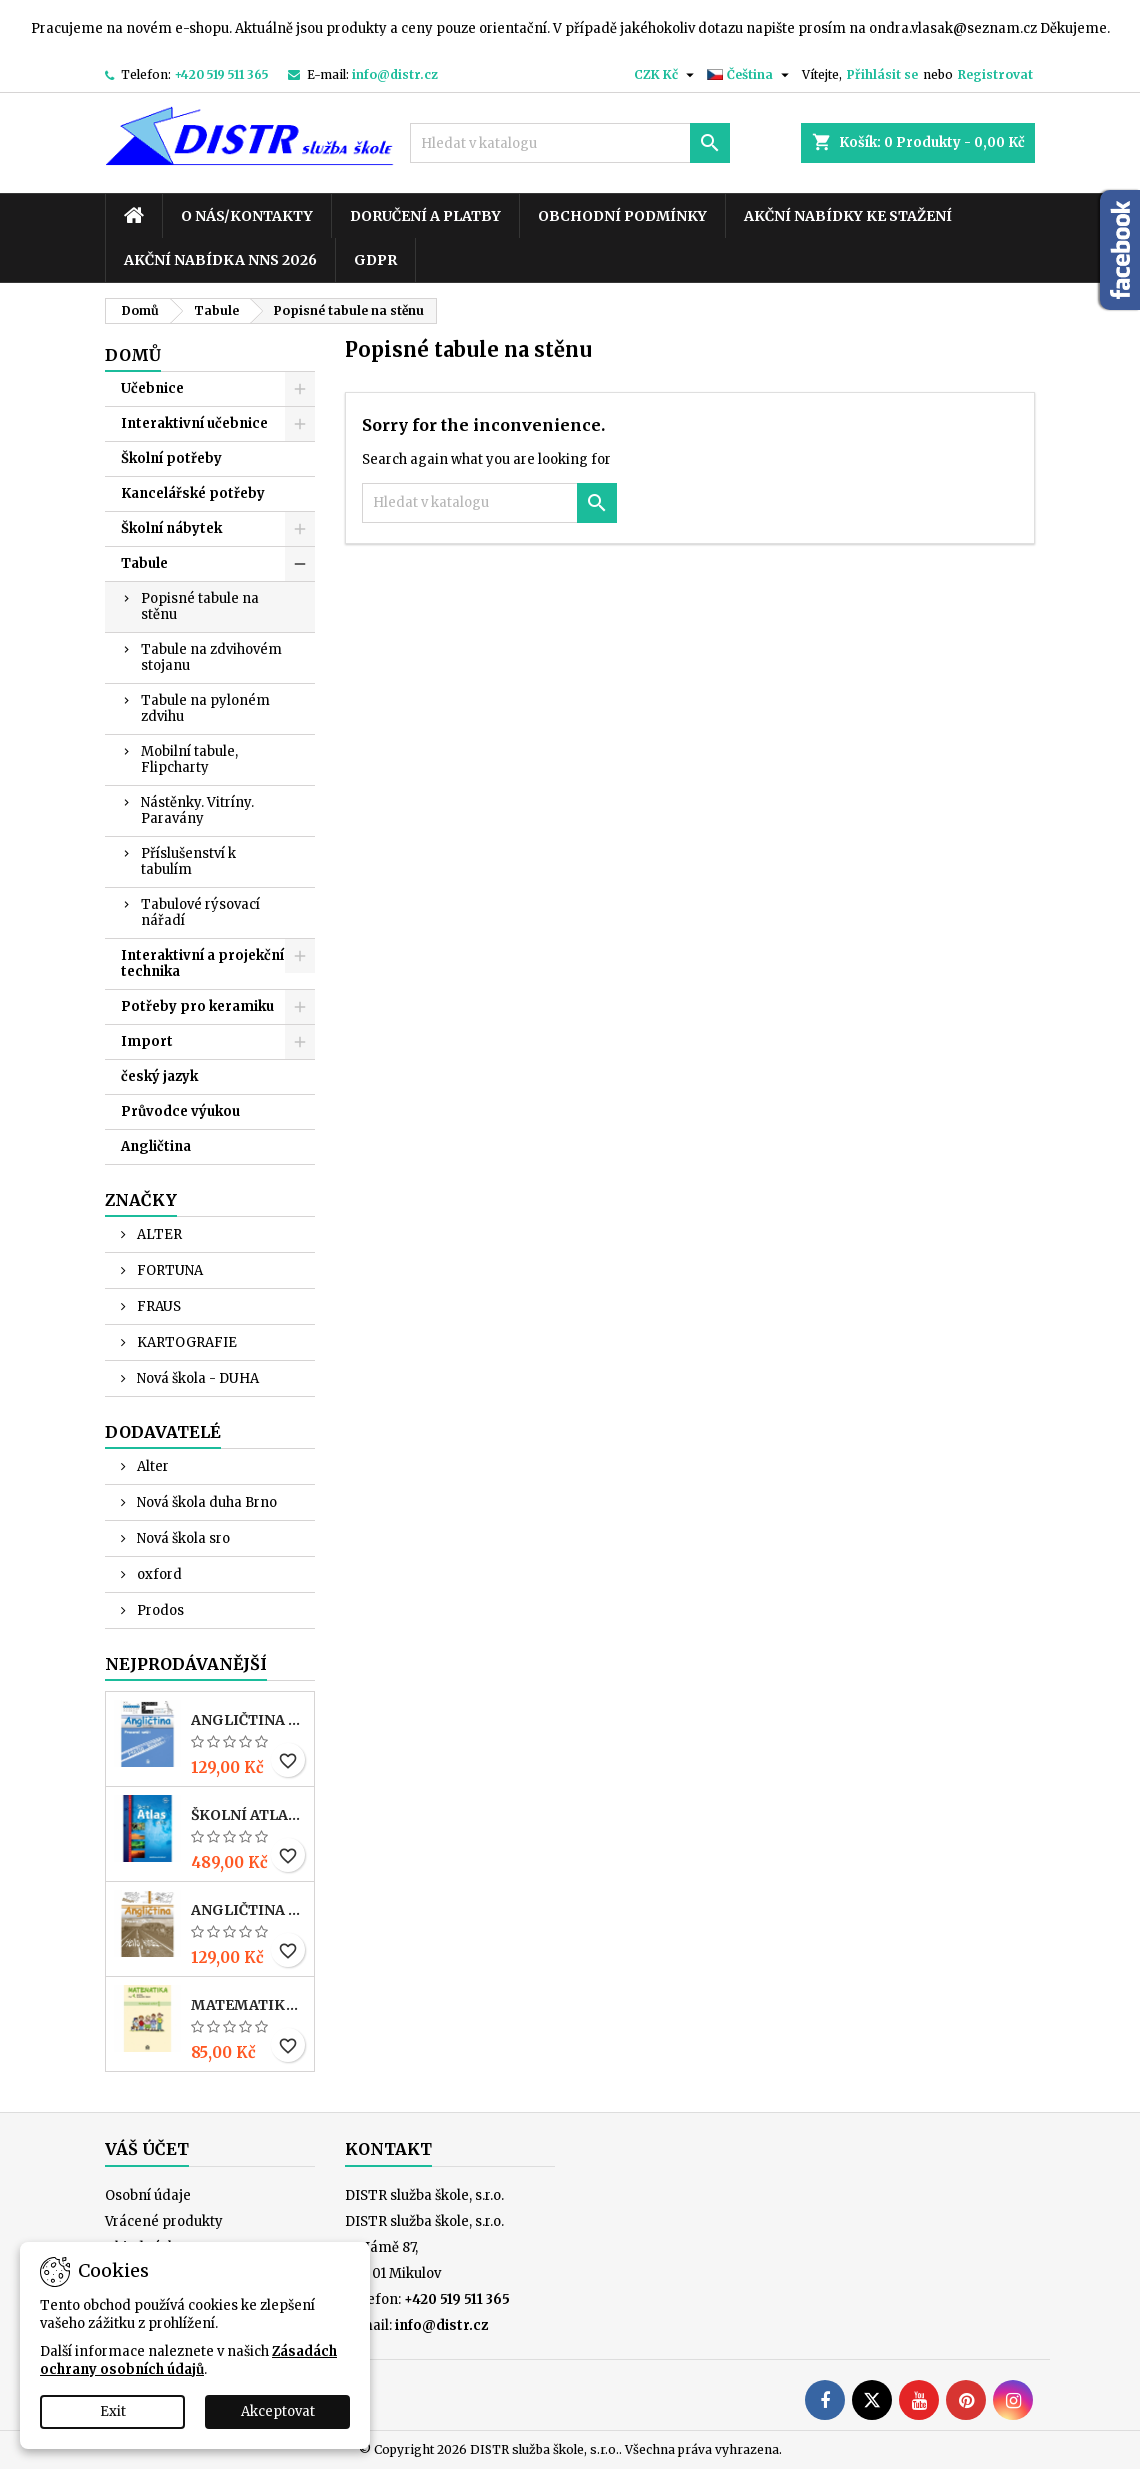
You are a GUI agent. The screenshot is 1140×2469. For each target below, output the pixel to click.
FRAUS (157, 1306)
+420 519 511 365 (221, 74)
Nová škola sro (182, 1538)
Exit (113, 2411)
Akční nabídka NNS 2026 (220, 260)
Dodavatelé (163, 1432)
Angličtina (156, 1146)
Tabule (144, 563)
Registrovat (995, 74)
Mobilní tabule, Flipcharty (189, 759)
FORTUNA (168, 1270)
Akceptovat (278, 2411)
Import (147, 1041)
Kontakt (388, 2149)
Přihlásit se (882, 74)
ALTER (158, 1234)
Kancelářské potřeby (193, 493)
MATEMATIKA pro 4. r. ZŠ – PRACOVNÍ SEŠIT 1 (248, 2005)
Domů (133, 355)
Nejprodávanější (186, 1664)
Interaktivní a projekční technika (202, 963)
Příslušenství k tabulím (188, 861)
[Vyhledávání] (570, 143)
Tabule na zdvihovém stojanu (211, 657)
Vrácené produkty (164, 2221)
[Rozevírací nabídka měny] (666, 75)
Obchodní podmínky (622, 216)
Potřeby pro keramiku (197, 1006)
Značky (141, 1200)
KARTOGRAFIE (185, 1342)
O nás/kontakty (247, 216)
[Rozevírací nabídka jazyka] (750, 75)
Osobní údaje (148, 2195)
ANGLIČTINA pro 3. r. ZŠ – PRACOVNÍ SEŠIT (248, 1720)
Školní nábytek (171, 528)
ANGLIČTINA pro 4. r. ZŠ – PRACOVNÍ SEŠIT (248, 1910)
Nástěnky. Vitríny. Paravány (197, 810)
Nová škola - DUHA (196, 1378)
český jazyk (159, 1076)
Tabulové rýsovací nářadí (200, 912)
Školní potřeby (171, 458)
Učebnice (152, 388)
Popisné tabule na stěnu (200, 606)
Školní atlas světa (248, 1815)
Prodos (159, 1610)
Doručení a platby (425, 216)
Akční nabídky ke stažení (848, 216)
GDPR (375, 260)
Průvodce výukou (180, 1111)
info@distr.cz (395, 74)
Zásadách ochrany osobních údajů (188, 2360)
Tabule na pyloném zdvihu (205, 708)
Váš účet (147, 2149)
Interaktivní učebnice (194, 423)
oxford (158, 1574)
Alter (151, 1466)
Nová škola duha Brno (205, 1502)
